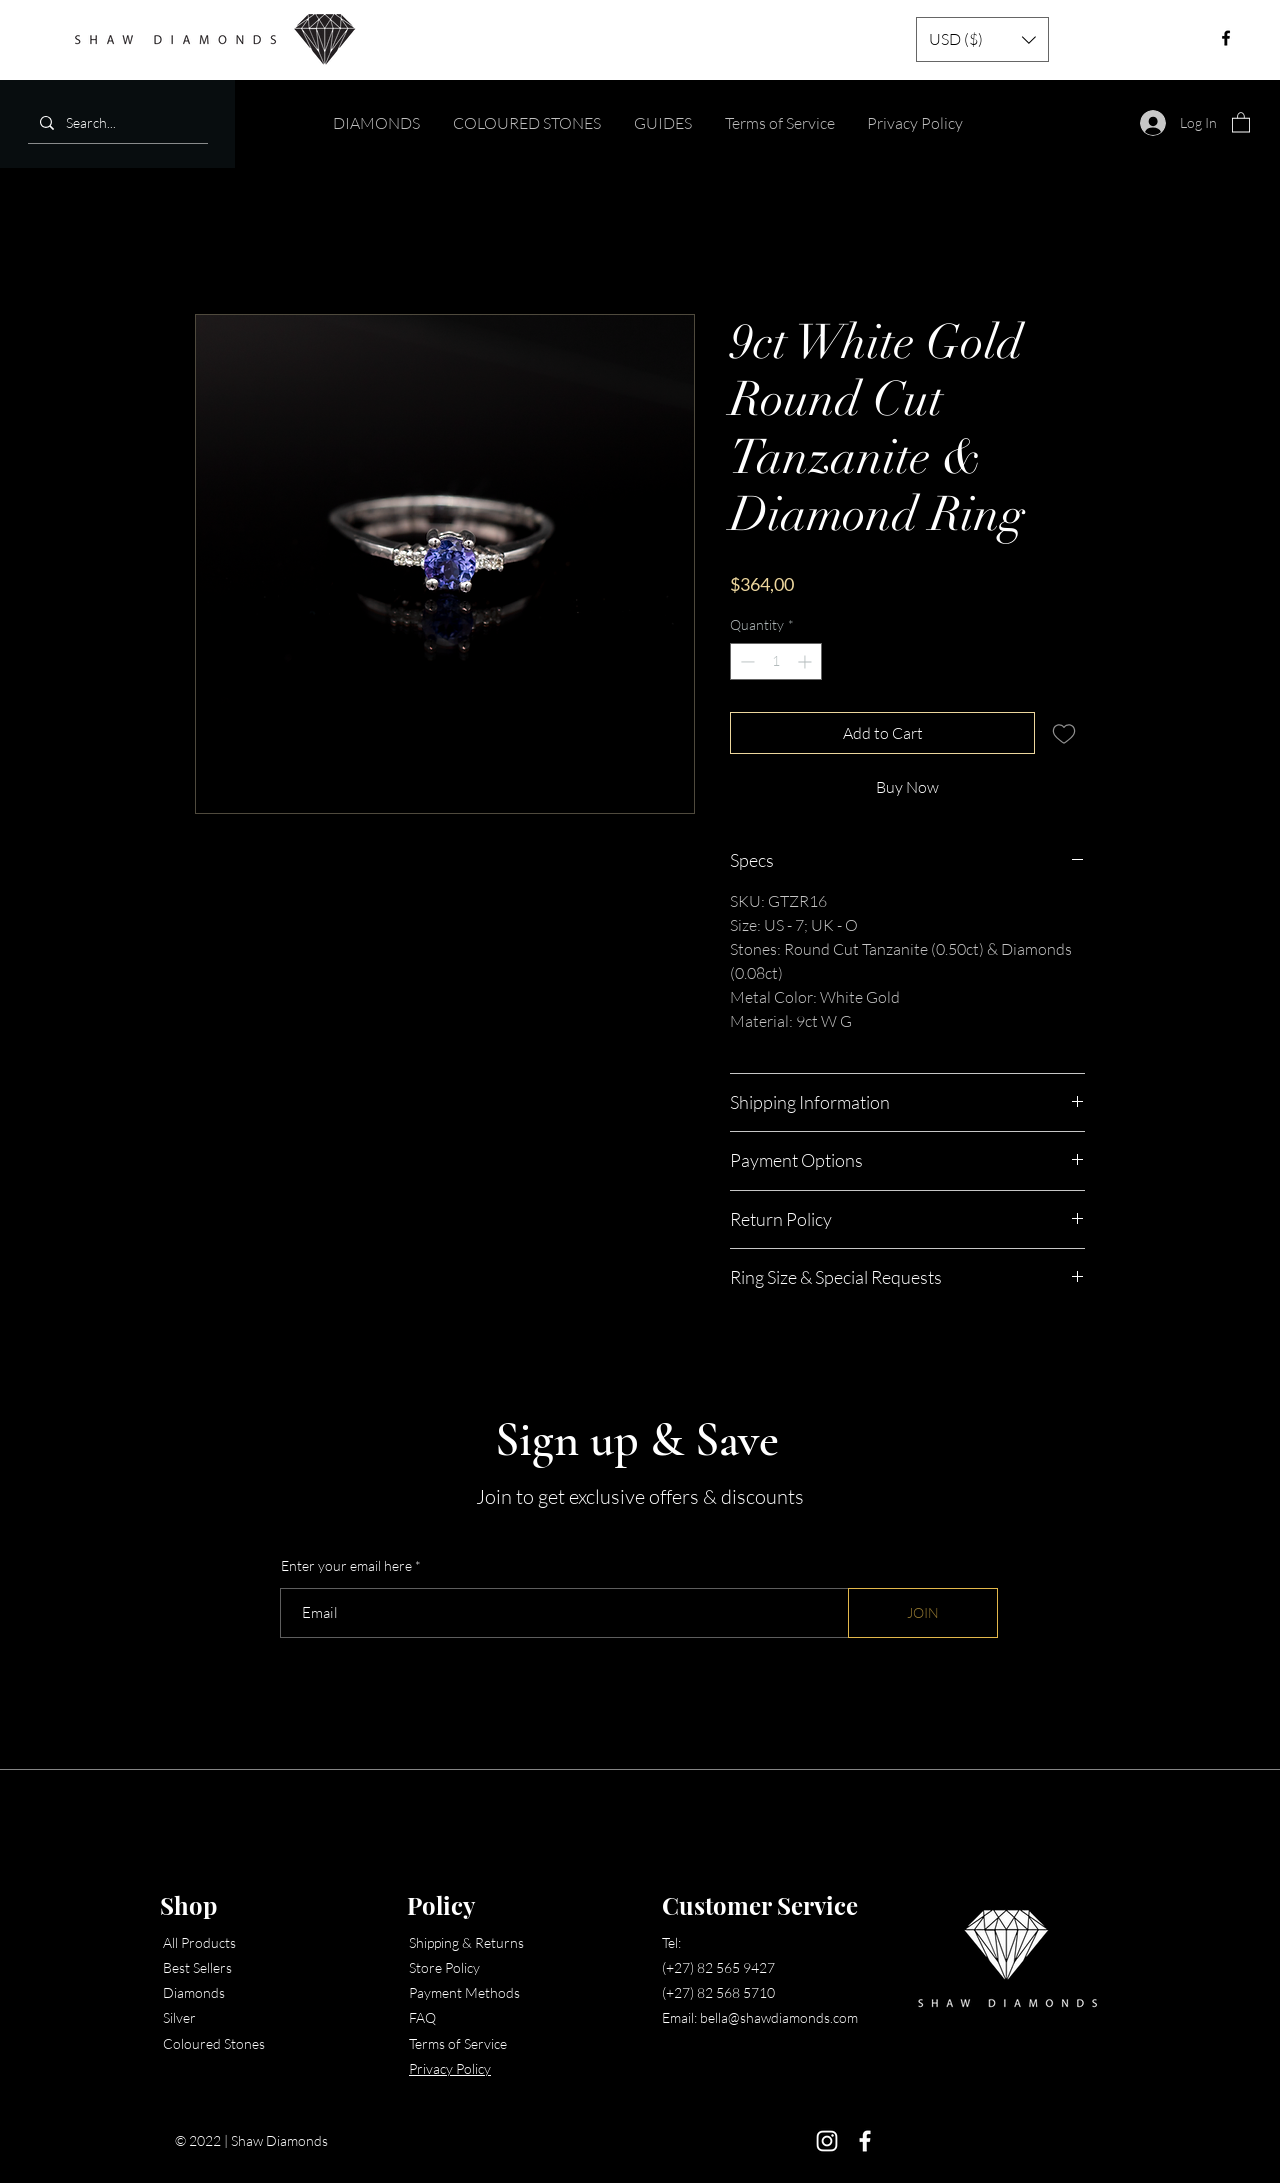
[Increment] (806, 661)
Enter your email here (346, 1566)
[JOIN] (923, 1613)
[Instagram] (827, 2141)
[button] (982, 39)
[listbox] (982, 39)
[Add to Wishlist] (1064, 733)
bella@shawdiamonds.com (779, 2017)
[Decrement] (745, 661)
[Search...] (116, 122)
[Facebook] (865, 2141)
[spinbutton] (776, 661)
